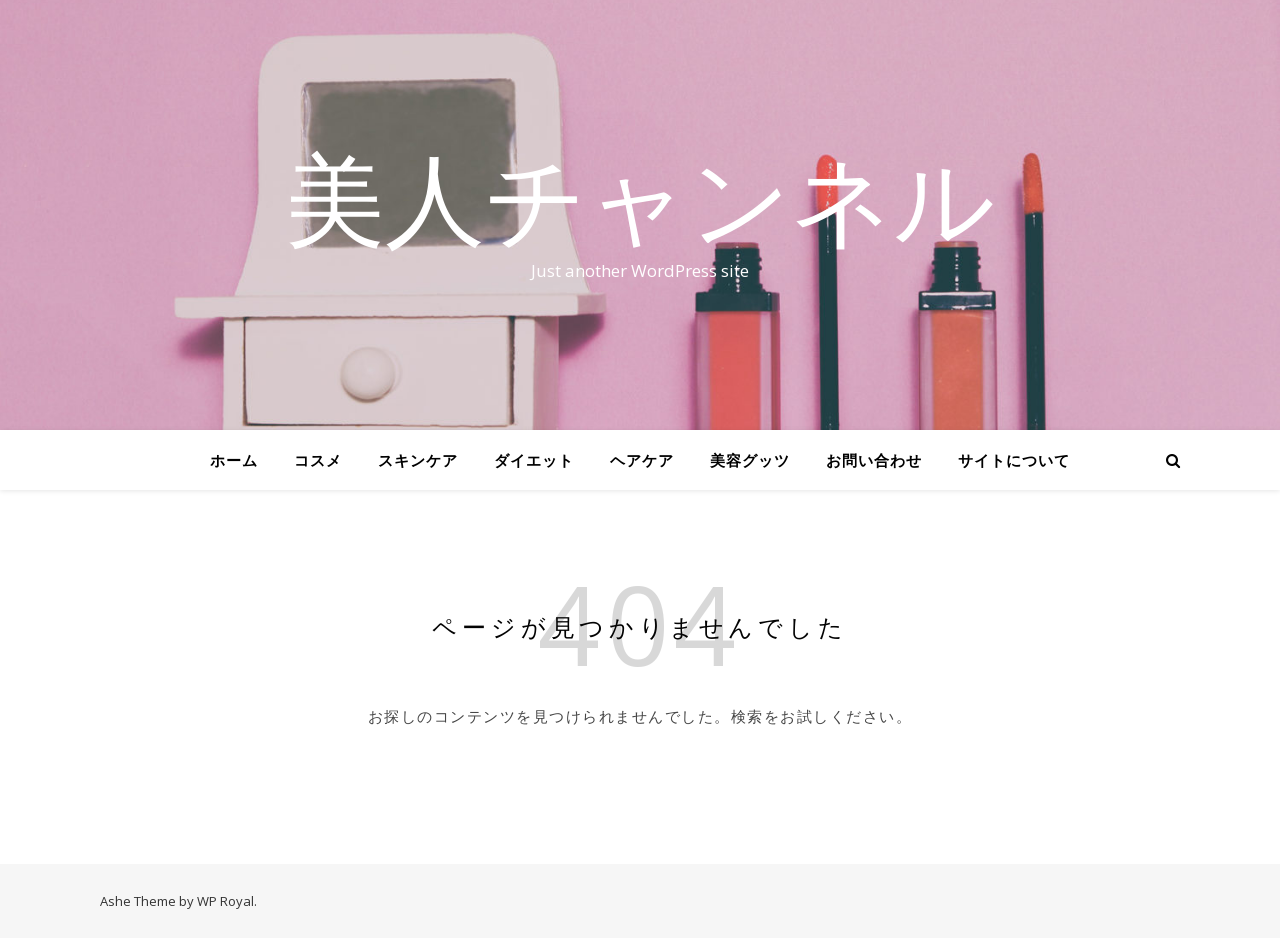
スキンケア (418, 460)
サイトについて (1014, 460)
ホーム (234, 460)
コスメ (318, 460)
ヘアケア (642, 460)
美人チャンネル (640, 197)
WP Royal (225, 901)
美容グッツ (750, 460)
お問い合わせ (874, 460)
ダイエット (534, 460)
